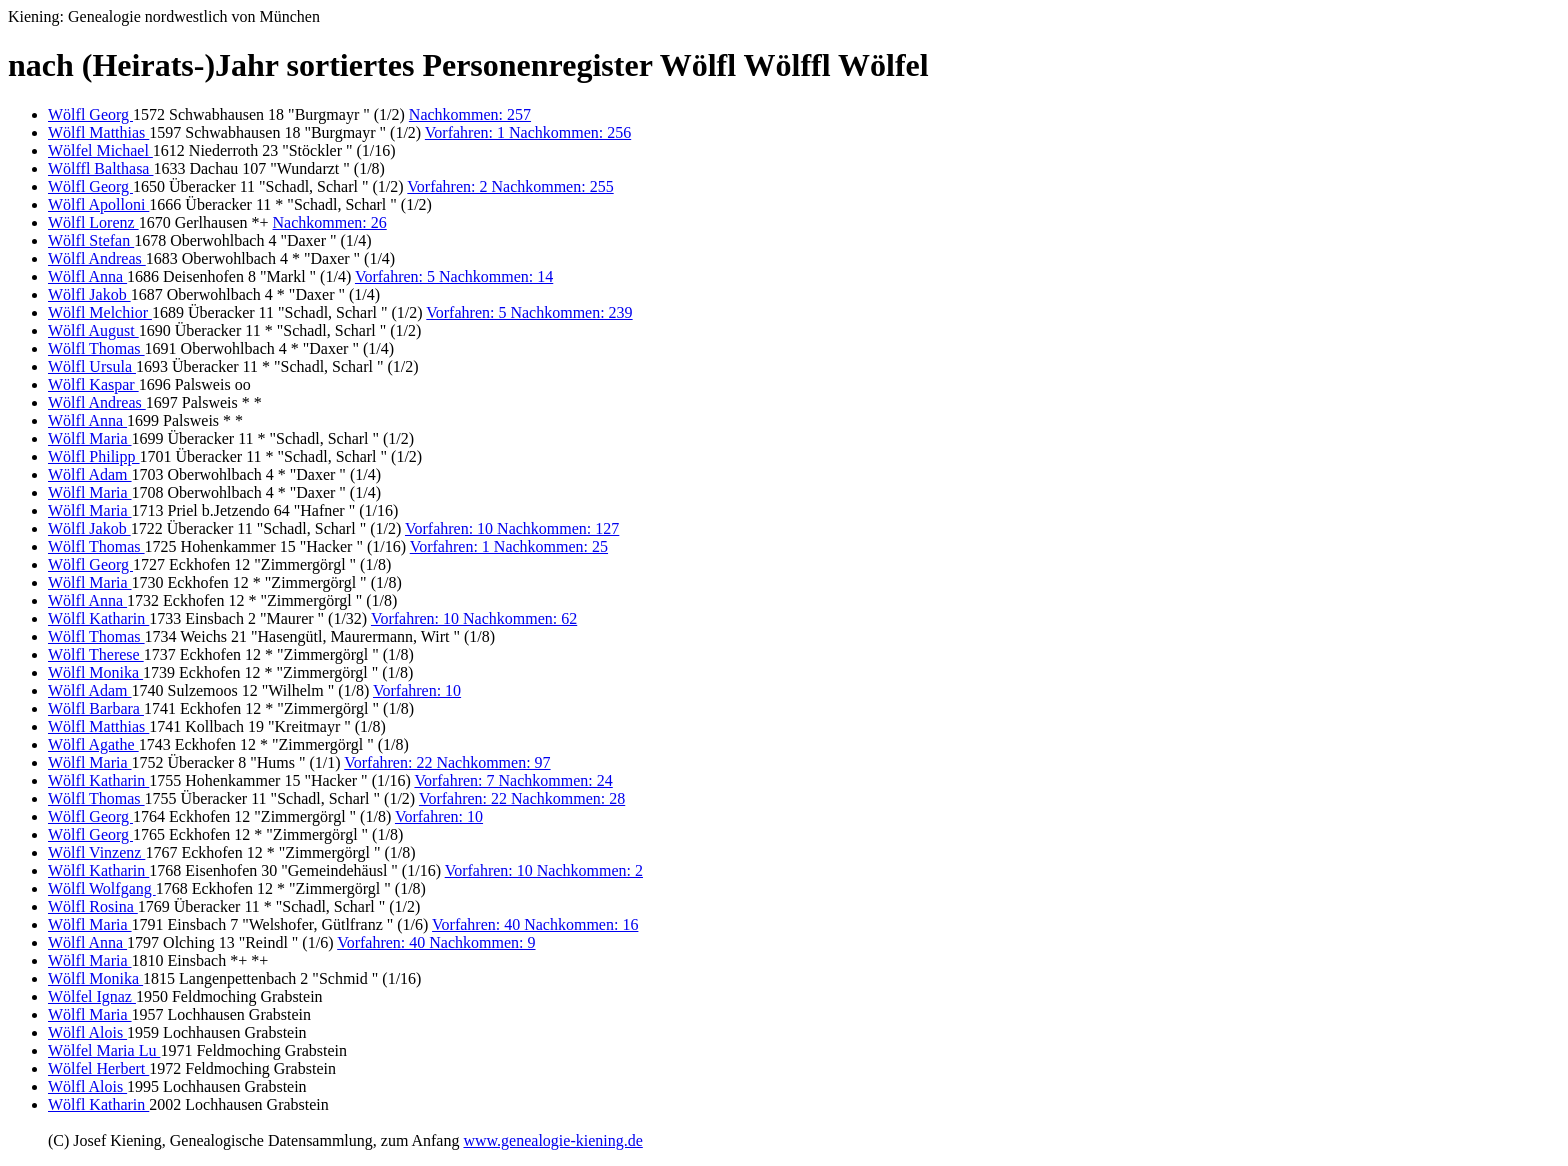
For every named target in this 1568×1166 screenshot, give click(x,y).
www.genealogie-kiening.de (552, 1140)
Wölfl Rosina (93, 906)
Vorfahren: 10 (417, 690)
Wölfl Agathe (93, 744)
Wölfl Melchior (100, 312)
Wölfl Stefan (91, 240)
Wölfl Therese (96, 654)
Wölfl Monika (95, 672)
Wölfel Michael (100, 150)
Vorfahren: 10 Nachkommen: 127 (512, 528)
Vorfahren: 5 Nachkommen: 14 (454, 276)
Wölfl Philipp (94, 456)
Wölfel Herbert (98, 1068)
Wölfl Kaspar (93, 384)
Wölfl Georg (90, 114)
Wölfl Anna (87, 276)
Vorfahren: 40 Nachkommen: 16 (535, 924)
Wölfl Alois (87, 1032)
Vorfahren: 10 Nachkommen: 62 (474, 618)
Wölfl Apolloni (98, 204)
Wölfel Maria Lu (104, 1050)
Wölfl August (93, 330)
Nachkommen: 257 (470, 114)
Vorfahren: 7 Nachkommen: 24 (513, 780)
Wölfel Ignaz (92, 996)
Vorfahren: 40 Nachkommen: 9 (436, 942)
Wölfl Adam (90, 474)
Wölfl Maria (90, 438)
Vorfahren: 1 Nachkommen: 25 (509, 546)
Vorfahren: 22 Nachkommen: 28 (522, 798)
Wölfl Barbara (96, 708)
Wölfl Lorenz (93, 222)
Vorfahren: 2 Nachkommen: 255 (510, 186)
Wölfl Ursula (92, 366)
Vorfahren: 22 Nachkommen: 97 (447, 762)
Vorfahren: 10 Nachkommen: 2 (544, 870)
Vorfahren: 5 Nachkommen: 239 (529, 312)
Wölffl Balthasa (100, 168)
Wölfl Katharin (98, 618)
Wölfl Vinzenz (96, 852)
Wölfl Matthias (98, 132)
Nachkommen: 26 (330, 222)
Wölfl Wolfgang (102, 888)
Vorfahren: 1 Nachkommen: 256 (528, 132)
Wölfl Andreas (97, 258)
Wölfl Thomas (96, 348)
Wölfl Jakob (89, 294)
